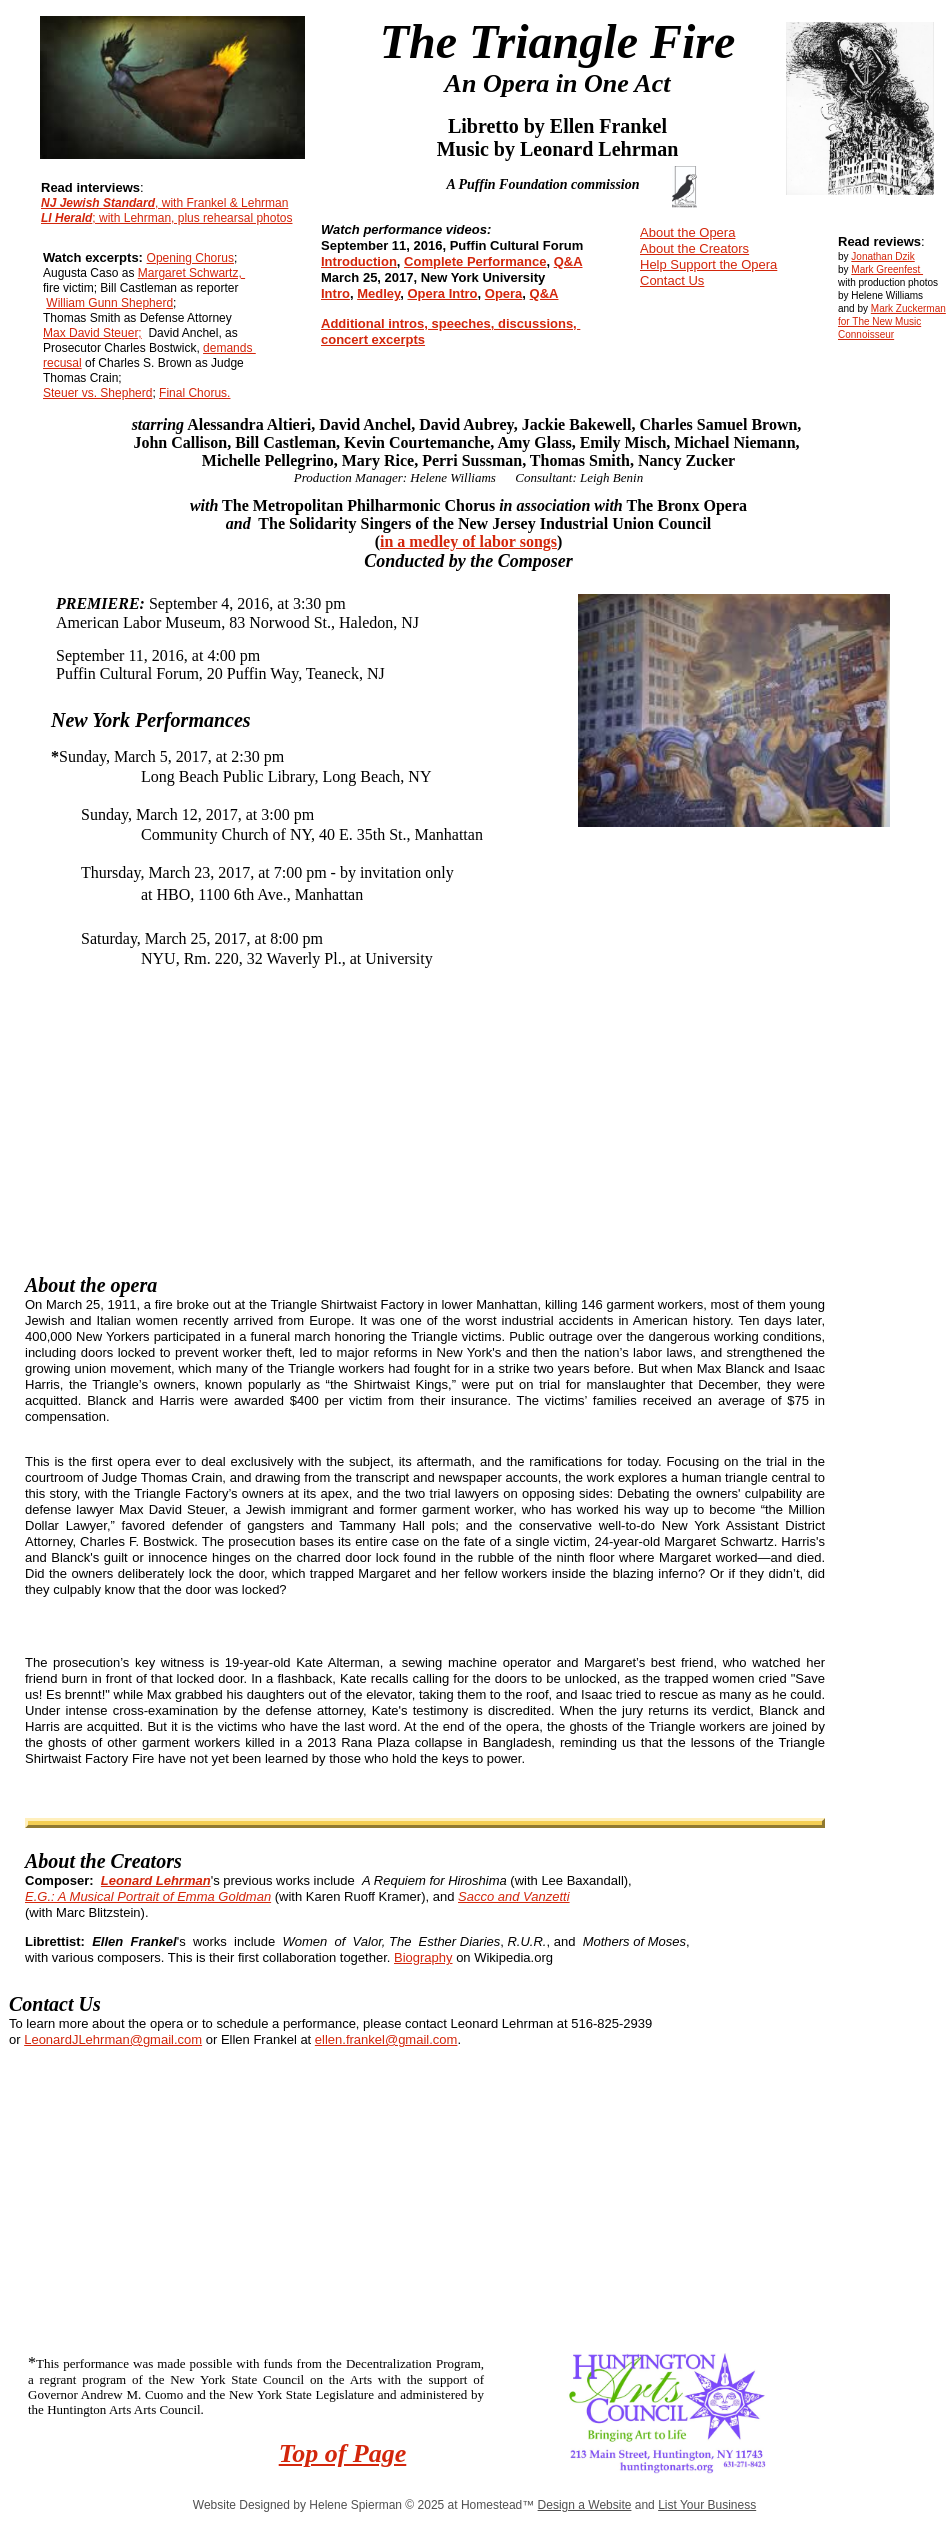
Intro (335, 293)
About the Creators (694, 248)
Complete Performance (475, 261)
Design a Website (585, 2505)
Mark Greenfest (887, 269)
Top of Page (343, 2453)
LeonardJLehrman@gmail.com (113, 2039)
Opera (504, 293)
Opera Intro (442, 293)
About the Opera (687, 232)
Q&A (568, 261)
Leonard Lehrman (156, 1880)
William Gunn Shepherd (109, 303)
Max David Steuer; (92, 333)
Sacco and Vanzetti (514, 1896)
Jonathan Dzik (882, 256)
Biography (423, 1957)
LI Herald (66, 218)
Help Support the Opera (708, 264)
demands (229, 348)
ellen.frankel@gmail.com (386, 2039)
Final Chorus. (194, 393)
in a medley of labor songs (468, 541)
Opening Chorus (190, 258)
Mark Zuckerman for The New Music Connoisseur (892, 321)
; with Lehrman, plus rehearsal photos (192, 218)
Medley (378, 293)
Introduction (359, 261)
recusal (62, 363)
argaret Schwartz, (196, 273)
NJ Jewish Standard (98, 203)
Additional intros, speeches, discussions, (450, 323)
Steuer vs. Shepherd (97, 393)
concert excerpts (373, 339)
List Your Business (707, 2505)
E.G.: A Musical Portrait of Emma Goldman (148, 1896)
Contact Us (672, 280)
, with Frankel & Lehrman (221, 203)
